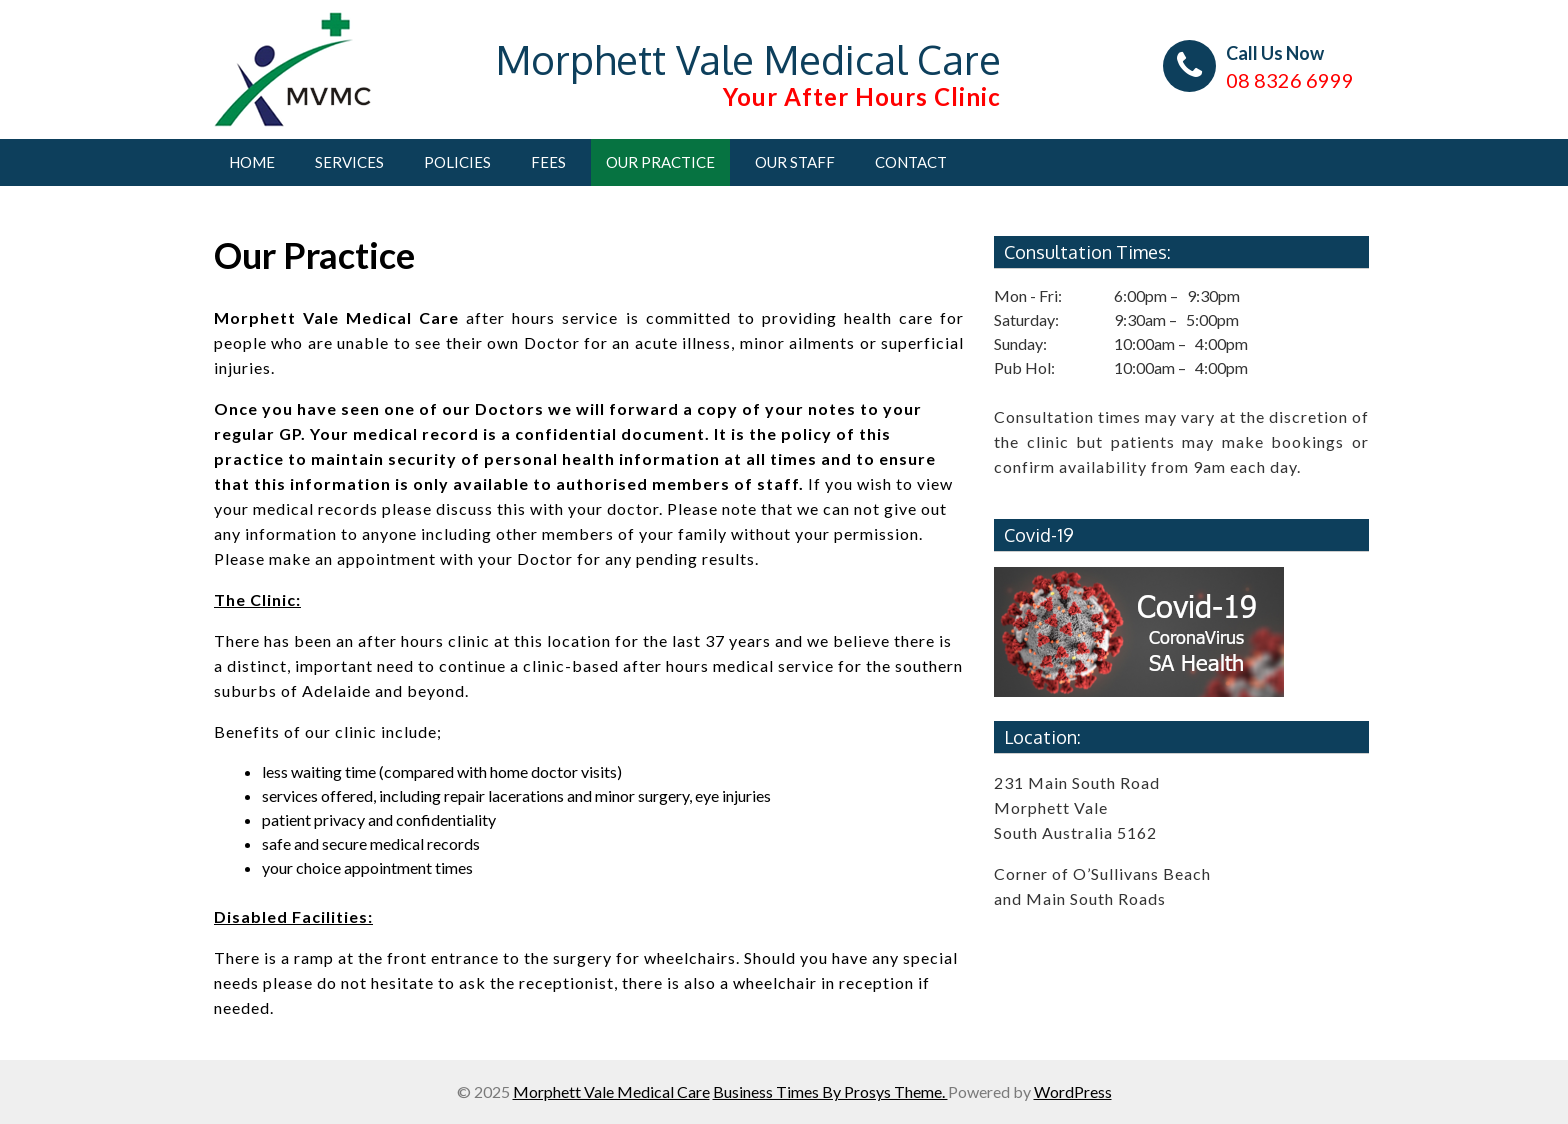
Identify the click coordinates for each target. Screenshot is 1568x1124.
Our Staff (795, 162)
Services (349, 162)
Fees (548, 162)
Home (252, 162)
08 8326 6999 (1290, 80)
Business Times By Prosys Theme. (830, 1091)
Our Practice (660, 162)
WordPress (1073, 1091)
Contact (911, 162)
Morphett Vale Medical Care (748, 59)
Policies (457, 162)
